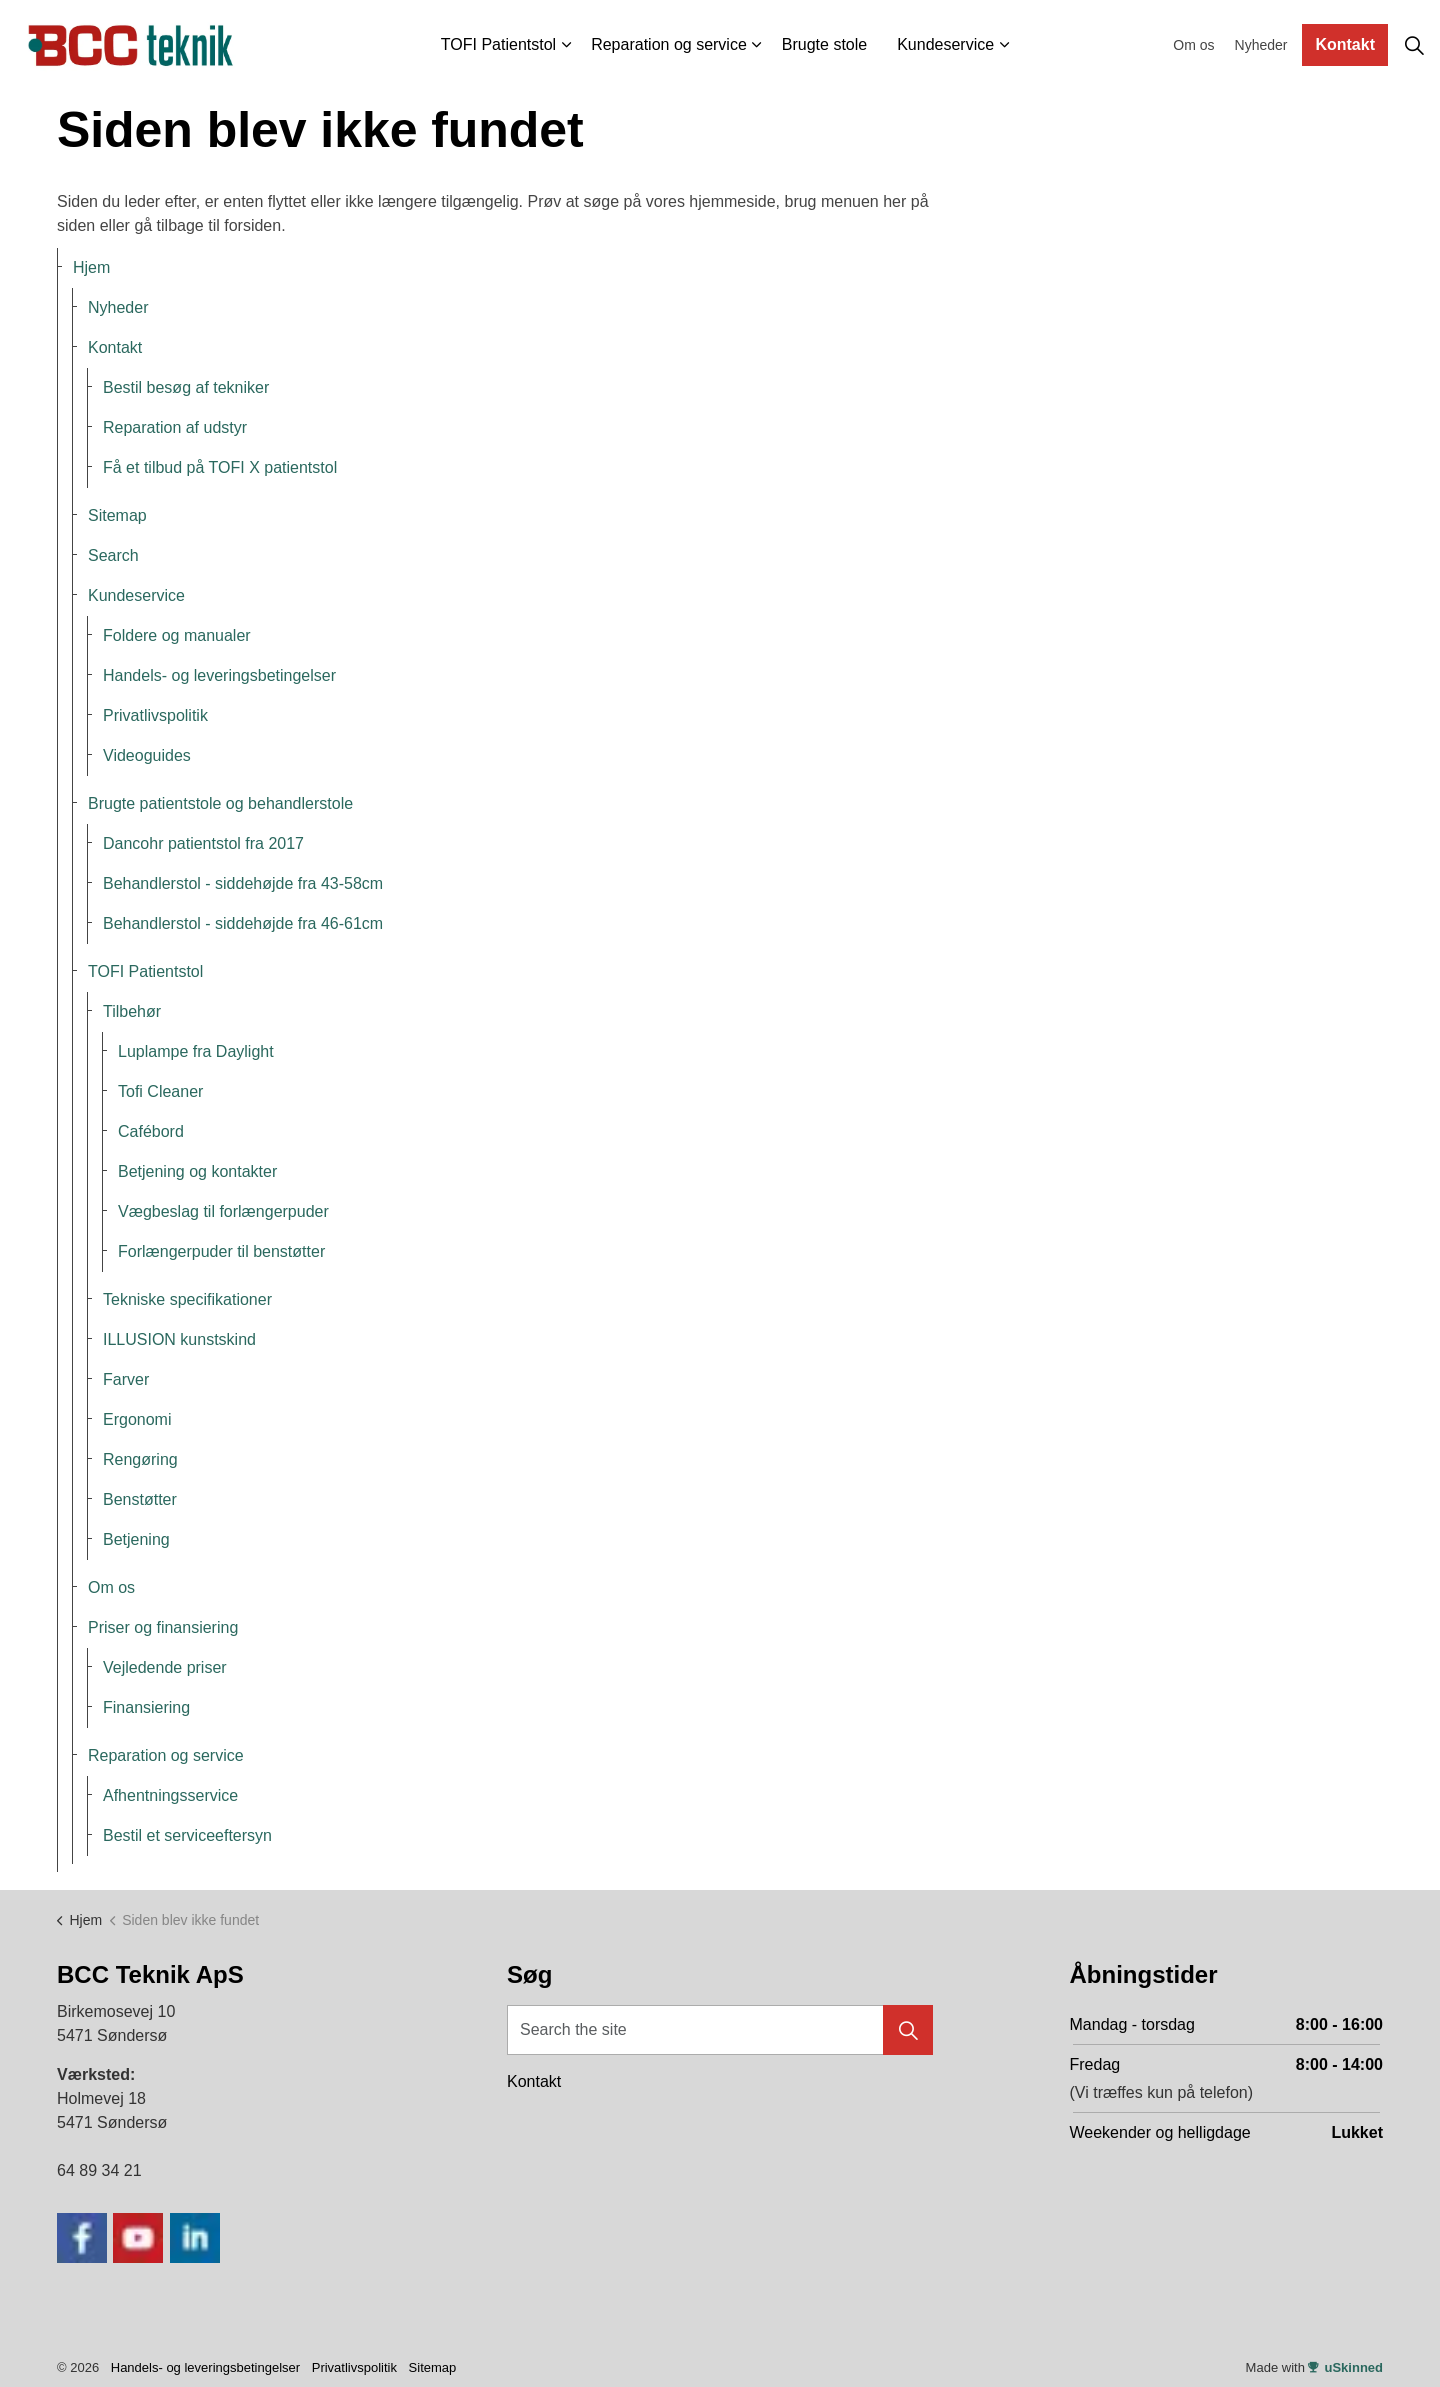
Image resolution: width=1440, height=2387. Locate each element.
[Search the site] (720, 2030)
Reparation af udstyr (175, 427)
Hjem (91, 267)
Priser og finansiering (163, 1627)
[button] (908, 2030)
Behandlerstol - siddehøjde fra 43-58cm (243, 883)
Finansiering (146, 1707)
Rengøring (140, 1459)
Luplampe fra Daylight (196, 1051)
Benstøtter (140, 1499)
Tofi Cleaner (160, 1091)
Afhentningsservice (170, 1795)
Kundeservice (945, 44)
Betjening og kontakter (197, 1171)
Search (113, 555)
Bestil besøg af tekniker (186, 387)
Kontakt (1345, 45)
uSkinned (1345, 2367)
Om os (1193, 45)
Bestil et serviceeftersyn (187, 1835)
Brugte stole (824, 44)
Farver (126, 1379)
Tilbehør (132, 1011)
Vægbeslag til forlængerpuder (223, 1211)
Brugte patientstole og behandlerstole (220, 803)
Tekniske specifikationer (187, 1299)
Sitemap (117, 515)
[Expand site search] (1414, 45)
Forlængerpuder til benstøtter (221, 1251)
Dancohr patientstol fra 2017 (203, 843)
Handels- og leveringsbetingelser (219, 675)
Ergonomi (137, 1419)
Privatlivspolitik (155, 715)
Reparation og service (669, 44)
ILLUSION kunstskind (179, 1339)
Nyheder (1261, 45)
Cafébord (151, 1131)
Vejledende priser (165, 1667)
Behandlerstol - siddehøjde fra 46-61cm (243, 923)
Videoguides (147, 755)
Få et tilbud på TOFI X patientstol (220, 467)
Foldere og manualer (177, 635)
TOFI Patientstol (498, 44)
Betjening (136, 1539)
